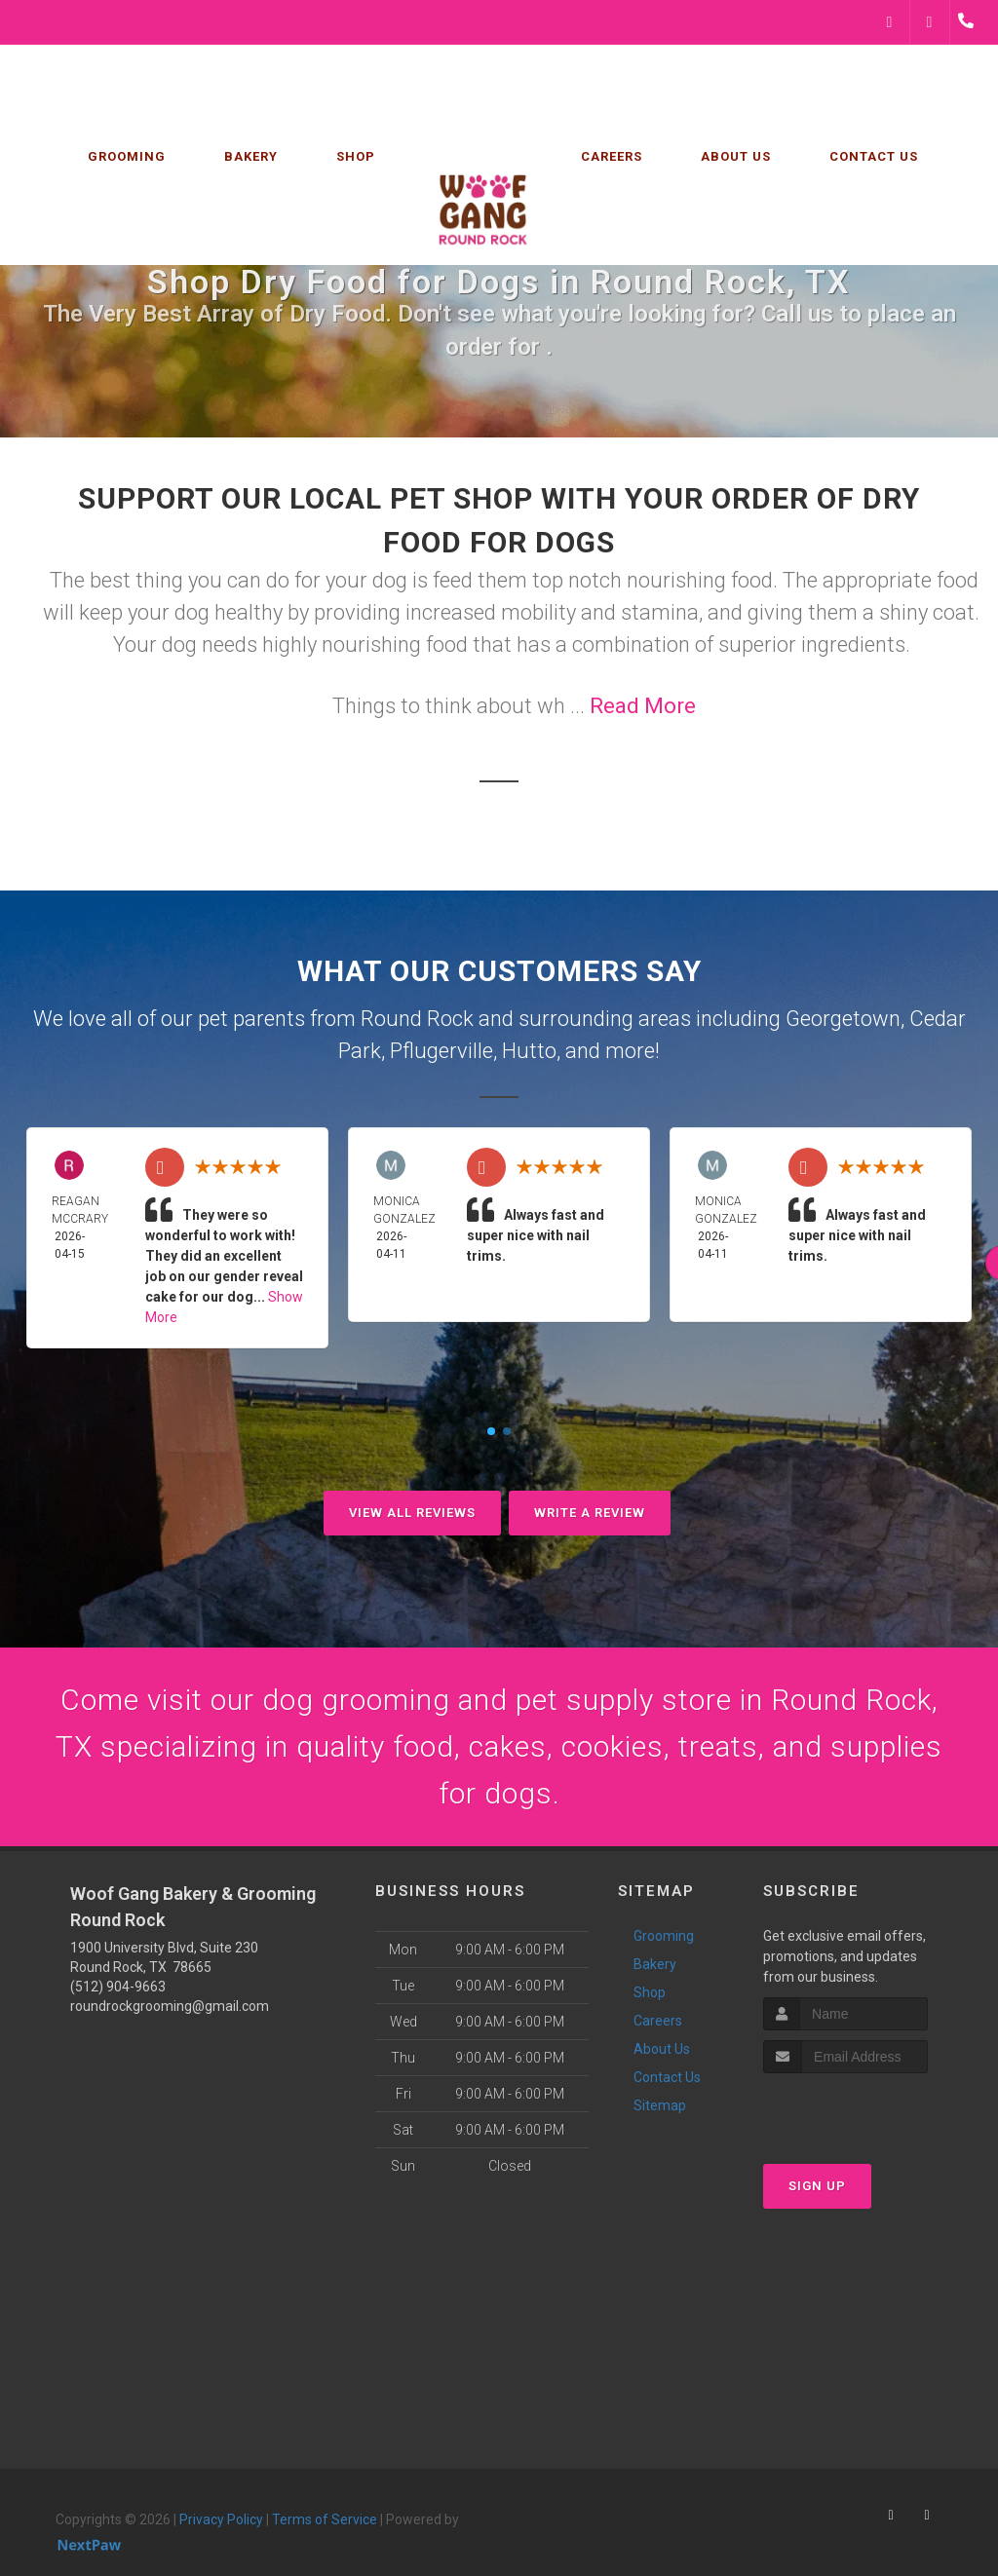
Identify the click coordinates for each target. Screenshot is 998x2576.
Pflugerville (441, 1051)
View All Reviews (412, 1512)
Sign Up (817, 2185)
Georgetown (843, 1018)
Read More (643, 706)
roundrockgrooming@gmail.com (169, 2006)
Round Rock (417, 1018)
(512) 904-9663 (118, 1986)
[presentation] (867, 2110)
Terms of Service (324, 2519)
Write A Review (589, 1512)
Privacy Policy (221, 2519)
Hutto (529, 1051)
